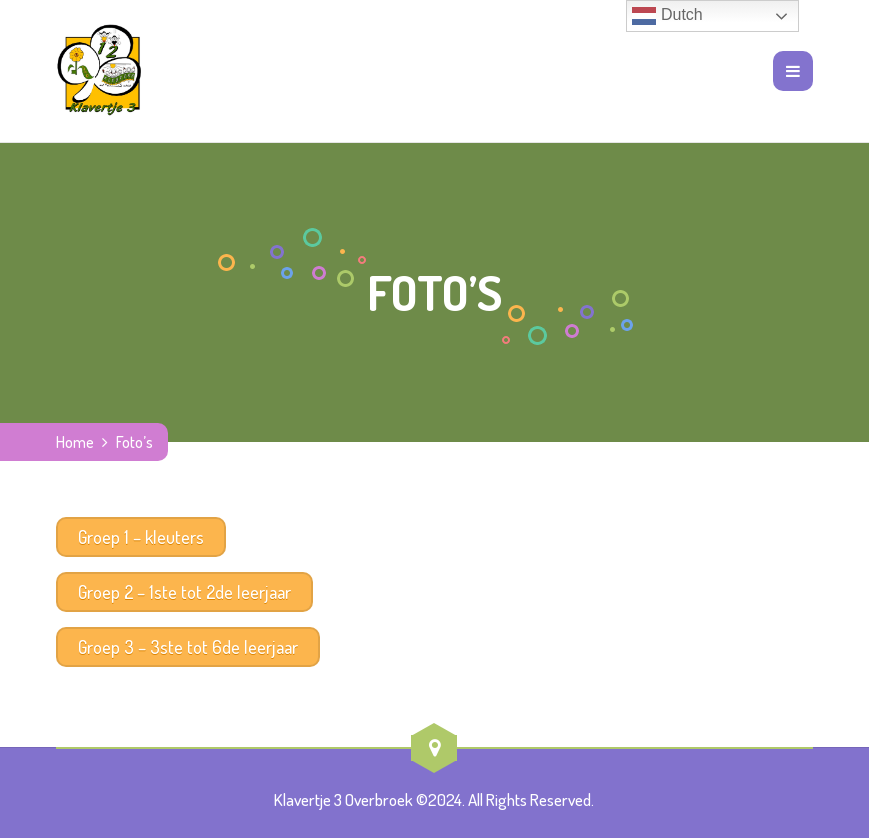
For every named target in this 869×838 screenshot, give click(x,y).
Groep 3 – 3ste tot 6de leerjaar (188, 647)
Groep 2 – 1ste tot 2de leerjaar (184, 592)
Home (75, 442)
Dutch (667, 16)
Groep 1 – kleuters (141, 537)
